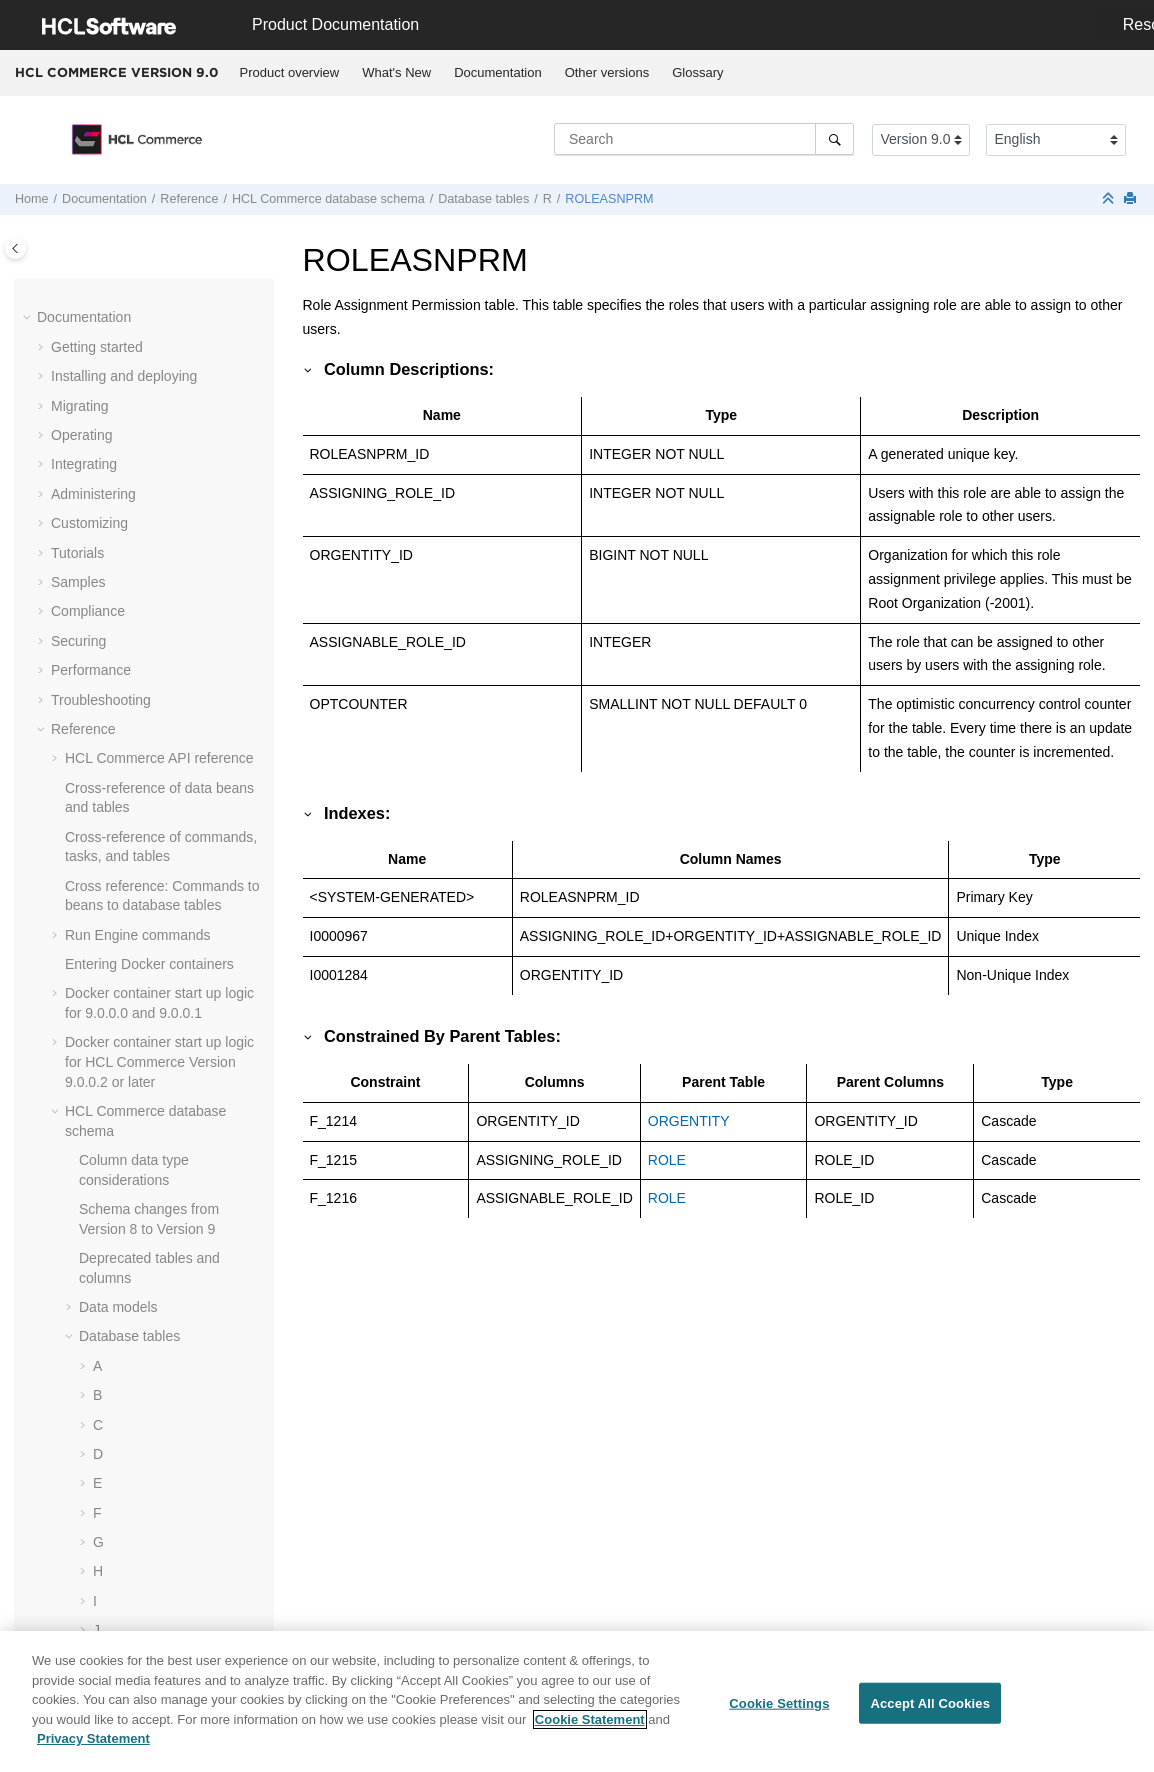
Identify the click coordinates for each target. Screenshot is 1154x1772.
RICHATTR (142, 307)
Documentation (497, 72)
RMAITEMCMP (155, 572)
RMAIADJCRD (153, 484)
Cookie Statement (590, 1727)
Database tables (483, 199)
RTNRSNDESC (155, 954)
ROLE (126, 660)
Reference (189, 199)
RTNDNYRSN (151, 778)
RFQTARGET (149, 278)
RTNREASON (151, 895)
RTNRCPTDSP (154, 866)
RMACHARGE (152, 454)
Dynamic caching (118, 1307)
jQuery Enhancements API (147, 1610)
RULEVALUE (148, 1013)
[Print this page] (1132, 199)
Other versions (607, 72)
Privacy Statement (93, 1747)
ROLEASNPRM (609, 199)
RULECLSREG (154, 983)
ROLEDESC (145, 719)
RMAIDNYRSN (154, 513)
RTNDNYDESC (155, 748)
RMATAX (135, 631)
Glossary (697, 72)
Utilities (87, 1493)
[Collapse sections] (1110, 199)
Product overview (290, 72)
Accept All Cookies (930, 1711)
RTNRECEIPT (151, 925)
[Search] (834, 139)
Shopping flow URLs (128, 1522)
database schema (328, 199)
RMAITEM (139, 543)
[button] (99, 279)
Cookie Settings (779, 1711)
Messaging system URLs (142, 1552)
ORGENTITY (689, 1121)
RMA (122, 396)
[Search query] (704, 139)
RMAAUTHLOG (156, 425)
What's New (396, 72)
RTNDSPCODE (156, 807)
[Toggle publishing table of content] (15, 248)
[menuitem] (289, 73)
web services (157, 1463)
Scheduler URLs (116, 1581)
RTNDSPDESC (155, 836)
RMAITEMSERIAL (164, 601)
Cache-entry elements (133, 1385)
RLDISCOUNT (152, 366)
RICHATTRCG (152, 337)
